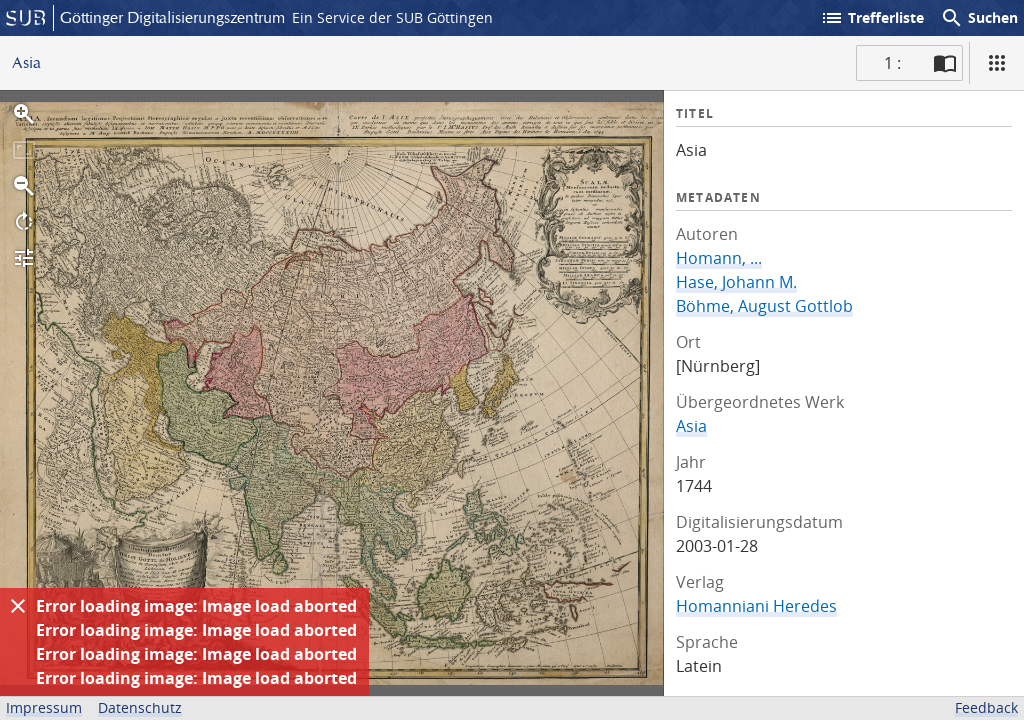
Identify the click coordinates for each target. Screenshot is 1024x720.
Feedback (986, 707)
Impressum (44, 707)
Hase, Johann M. (736, 282)
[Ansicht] (997, 63)
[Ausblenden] (18, 606)
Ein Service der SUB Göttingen (392, 17)
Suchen (979, 18)
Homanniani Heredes (756, 606)
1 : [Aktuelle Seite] (892, 63)
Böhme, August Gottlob (764, 306)
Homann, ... (719, 258)
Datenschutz (140, 707)
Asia (691, 426)
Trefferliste (872, 18)
